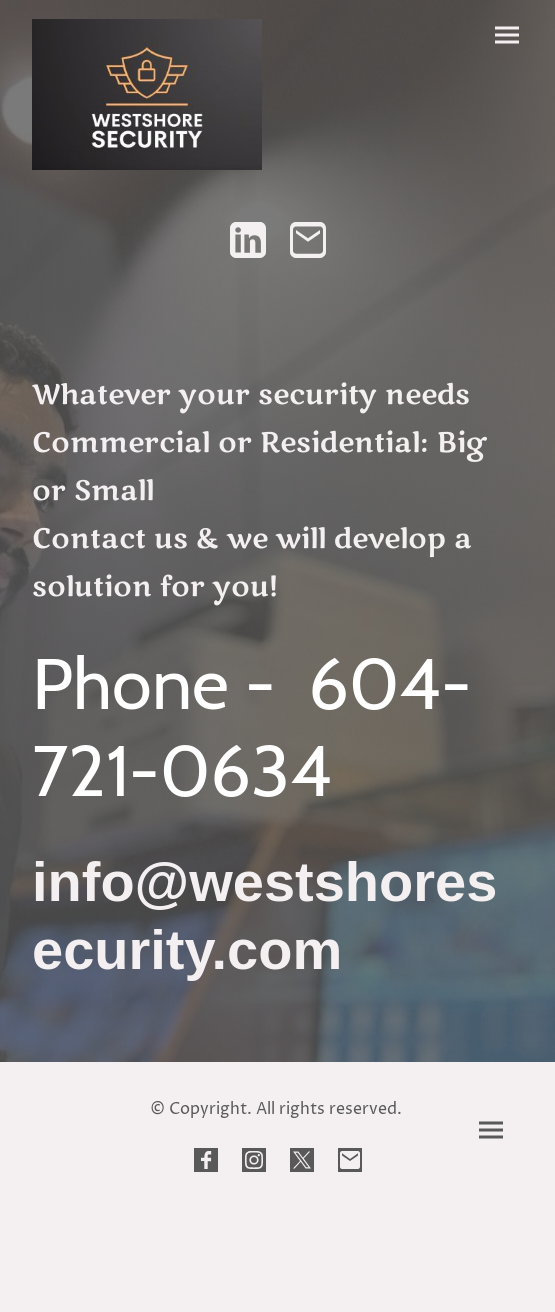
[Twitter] (302, 1160)
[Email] (308, 240)
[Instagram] (254, 1160)
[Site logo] (147, 94)
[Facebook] (206, 1160)
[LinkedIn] (248, 240)
